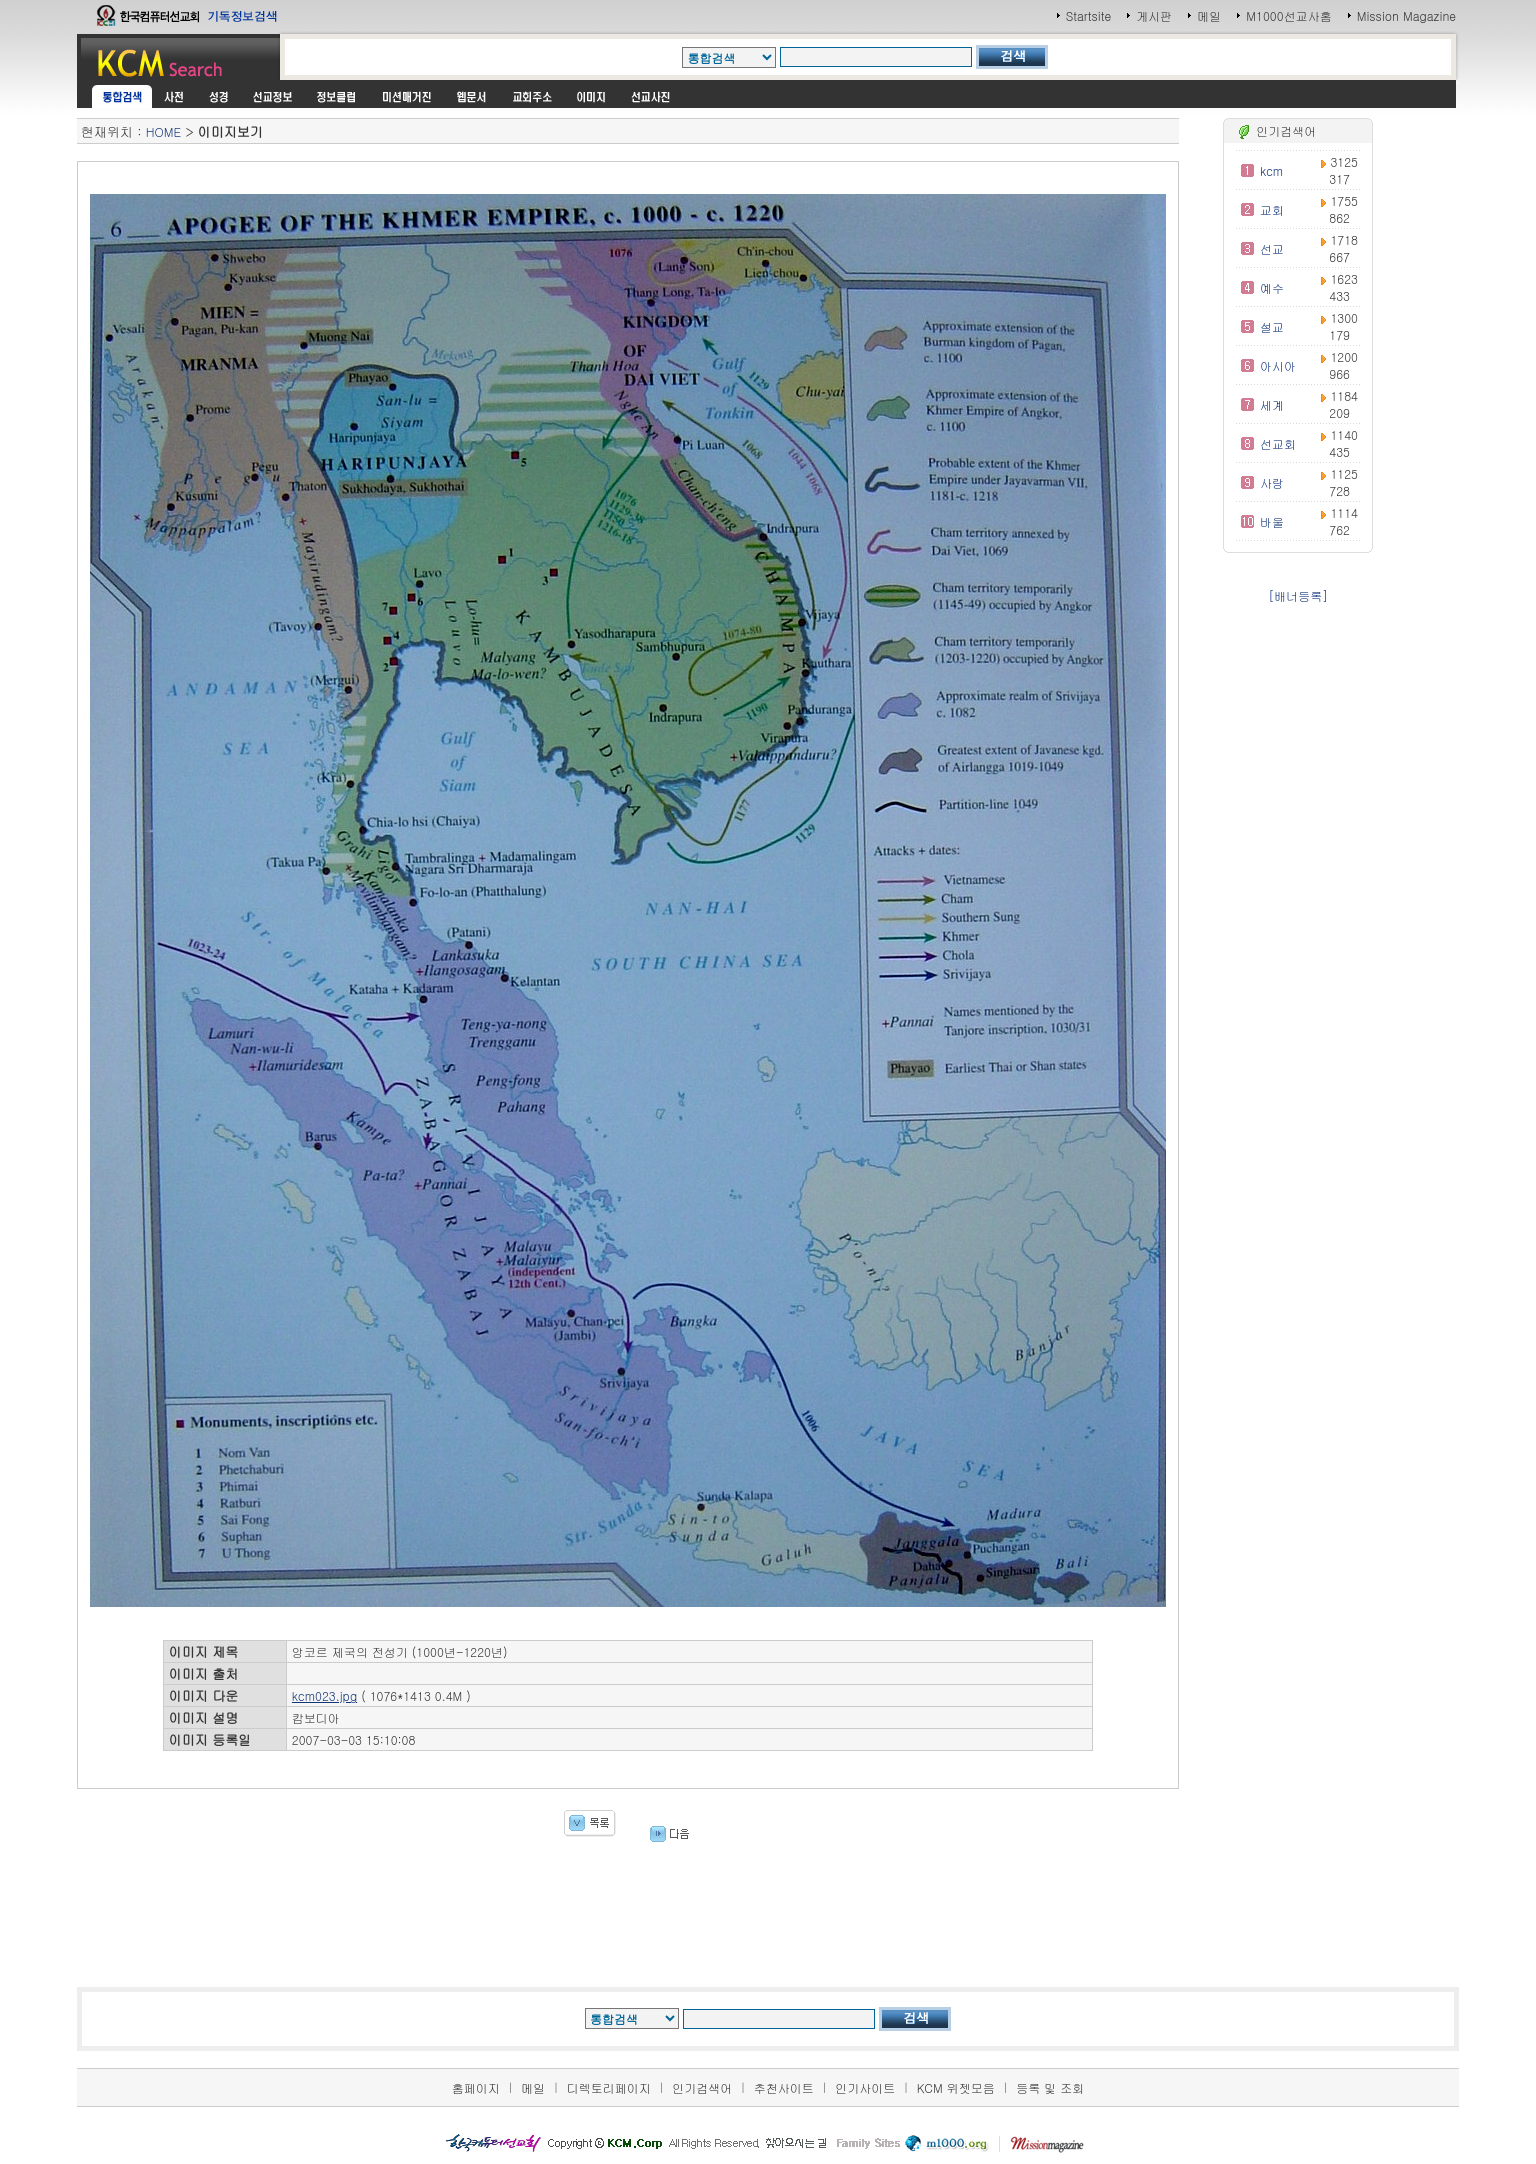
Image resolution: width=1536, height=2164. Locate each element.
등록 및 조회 (1050, 2087)
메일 (1209, 15)
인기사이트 (865, 2087)
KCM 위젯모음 (956, 2087)
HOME (163, 131)
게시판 (1154, 15)
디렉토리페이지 (609, 2087)
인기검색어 (702, 2087)
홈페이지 (476, 2087)
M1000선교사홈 (1288, 15)
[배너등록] (1298, 595)
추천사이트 (784, 2087)
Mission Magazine (1407, 15)
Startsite (1089, 15)
